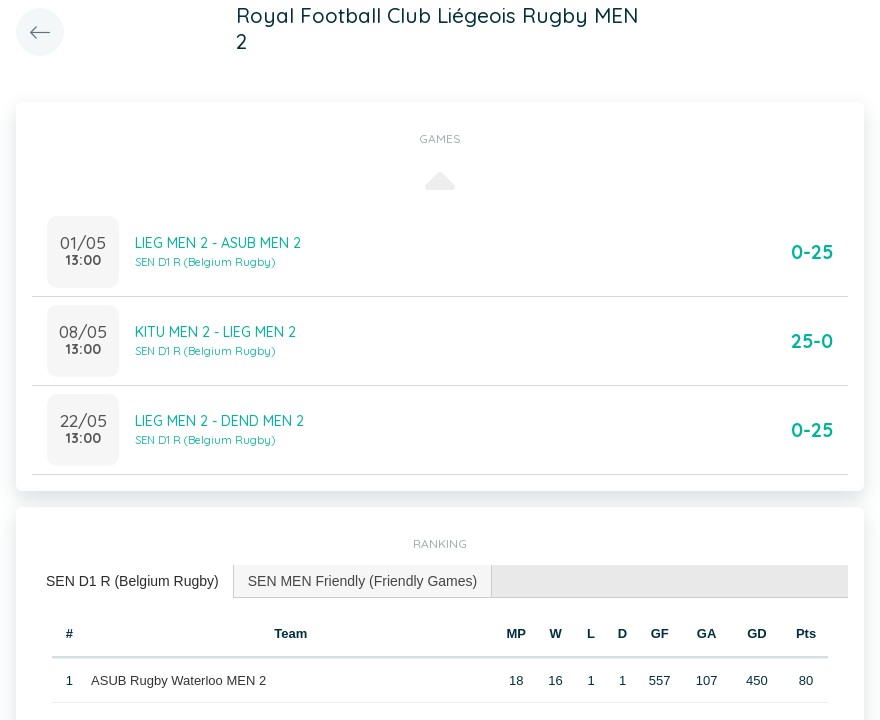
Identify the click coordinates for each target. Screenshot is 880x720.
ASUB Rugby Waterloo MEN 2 (178, 680)
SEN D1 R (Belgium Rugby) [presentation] (132, 581)
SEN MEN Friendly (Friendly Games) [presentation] (363, 581)
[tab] (133, 581)
